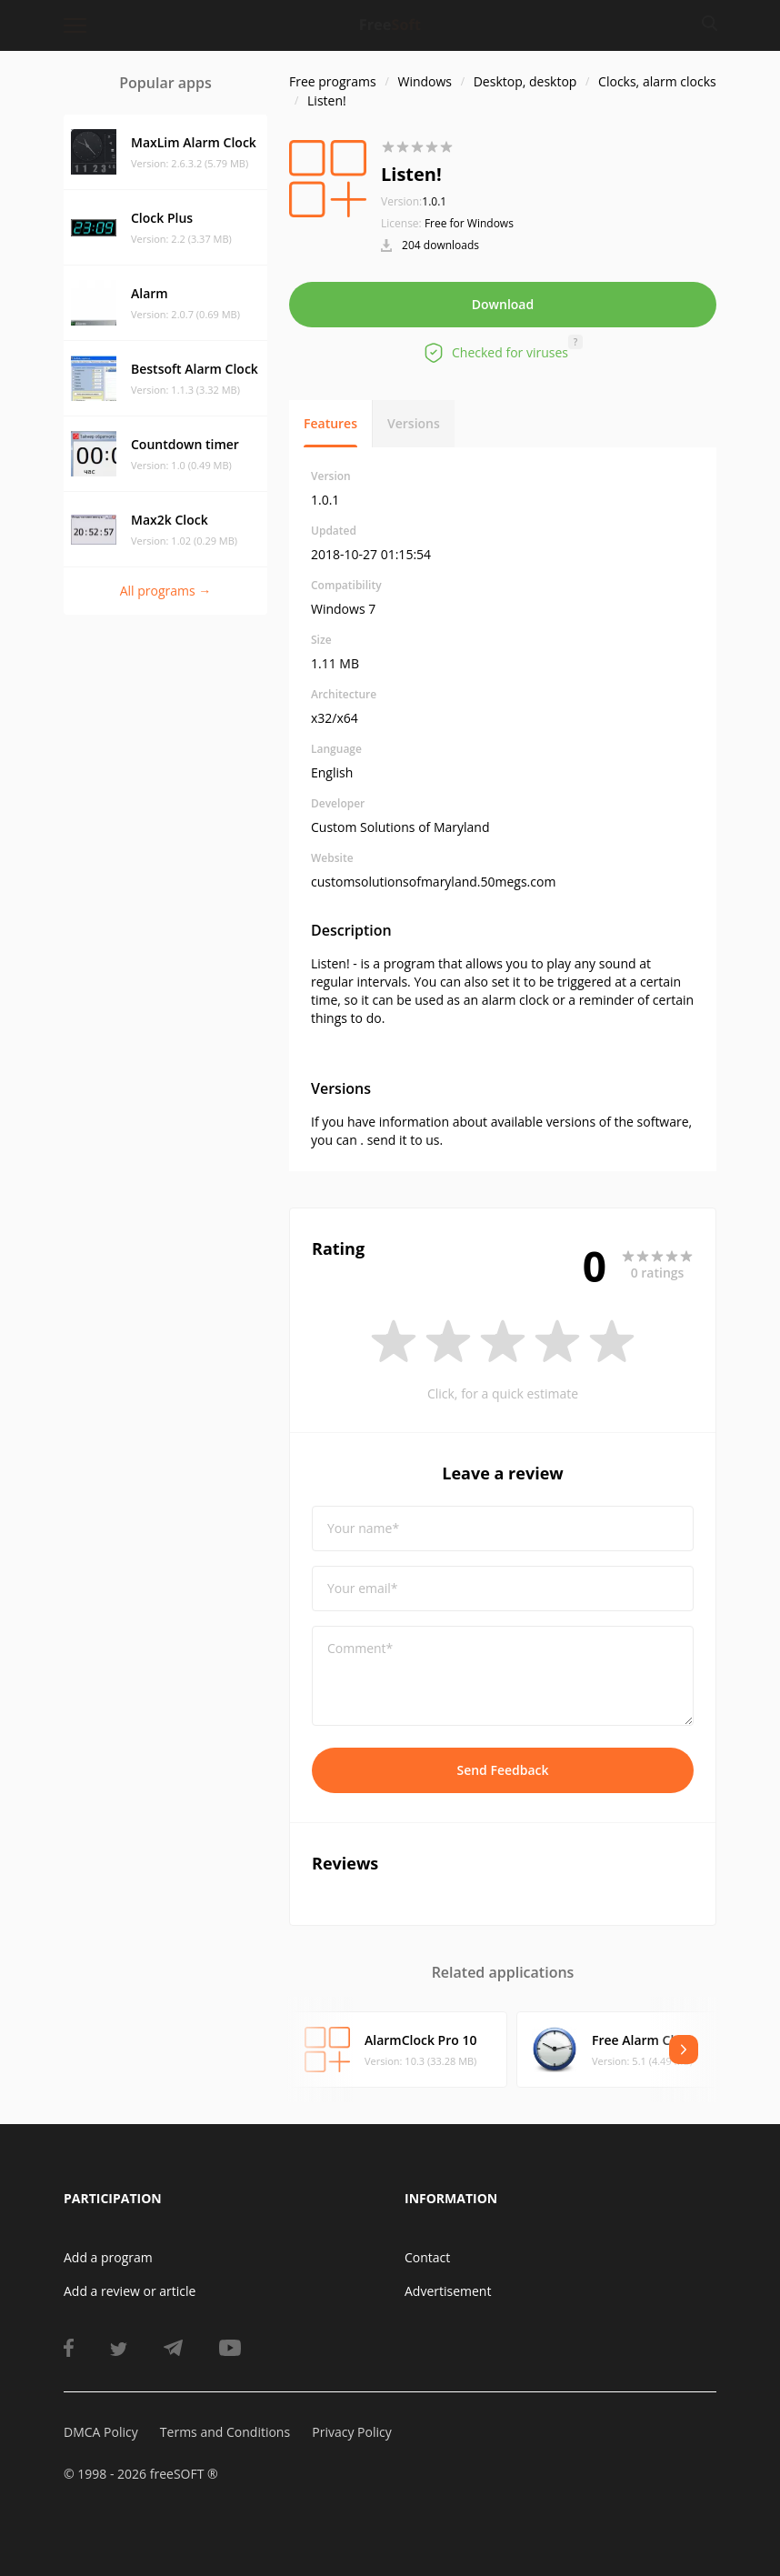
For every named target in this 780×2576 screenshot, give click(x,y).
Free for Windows (469, 223)
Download (503, 304)
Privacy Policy (351, 2432)
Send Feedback (502, 1770)
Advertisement (448, 2291)
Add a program (108, 2257)
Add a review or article (129, 2291)
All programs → (166, 590)
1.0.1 (413, 201)
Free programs (332, 81)
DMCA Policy (101, 2432)
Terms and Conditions (225, 2432)
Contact (427, 2257)
